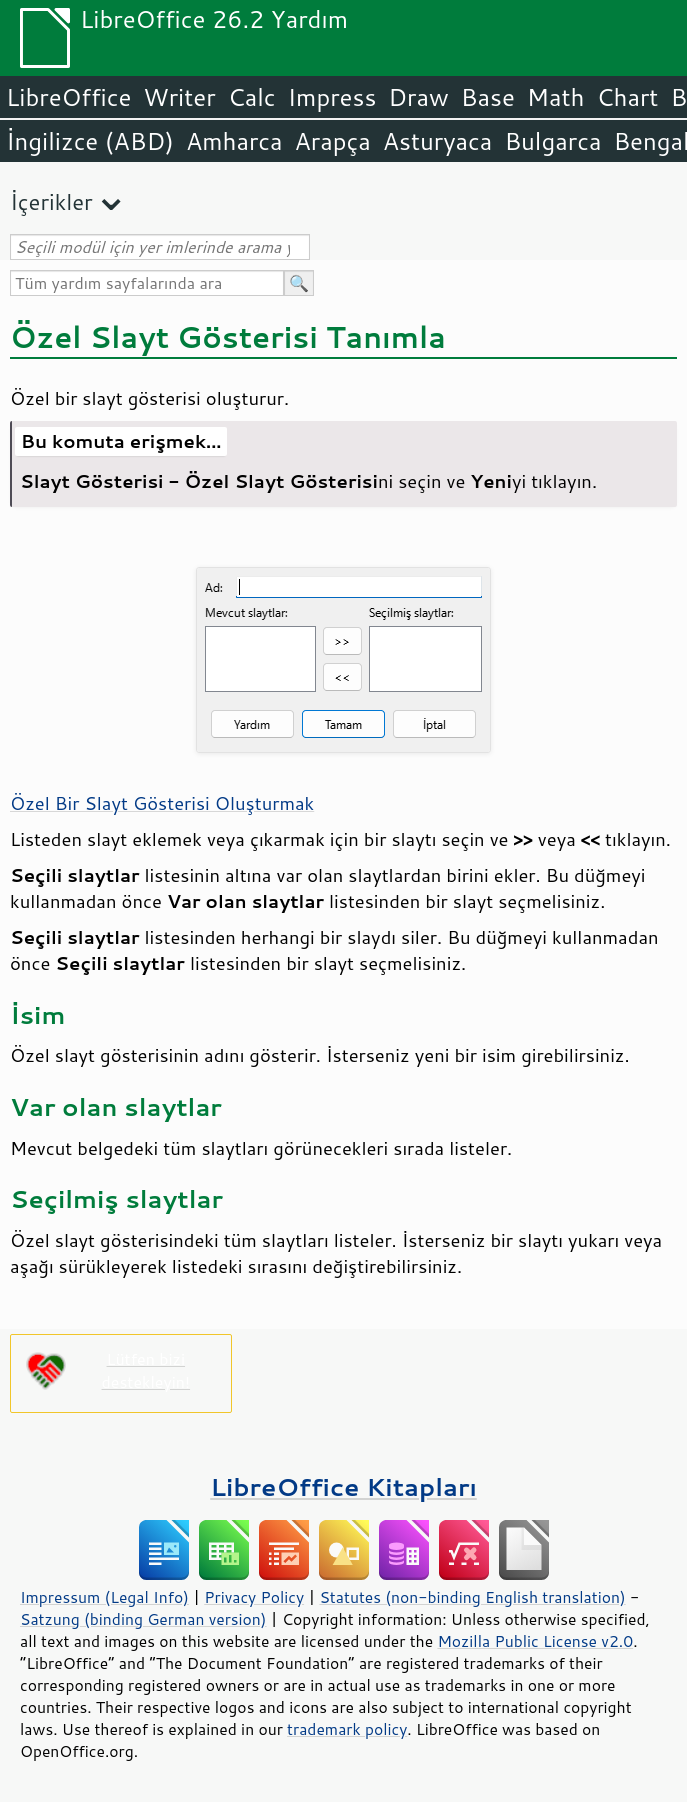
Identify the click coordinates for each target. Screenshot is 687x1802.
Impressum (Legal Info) (104, 1597)
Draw (418, 97)
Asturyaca (438, 141)
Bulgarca (552, 141)
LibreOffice (68, 97)
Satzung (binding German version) (143, 1619)
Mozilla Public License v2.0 (535, 1641)
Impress (332, 97)
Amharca (234, 141)
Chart (627, 97)
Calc (252, 97)
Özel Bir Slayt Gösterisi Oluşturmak (162, 803)
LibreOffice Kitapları (343, 1486)
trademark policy (347, 1729)
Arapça (333, 141)
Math (556, 97)
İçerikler (51, 201)
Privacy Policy (254, 1597)
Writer (179, 97)
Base (488, 97)
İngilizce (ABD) (90, 141)
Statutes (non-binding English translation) (472, 1597)
